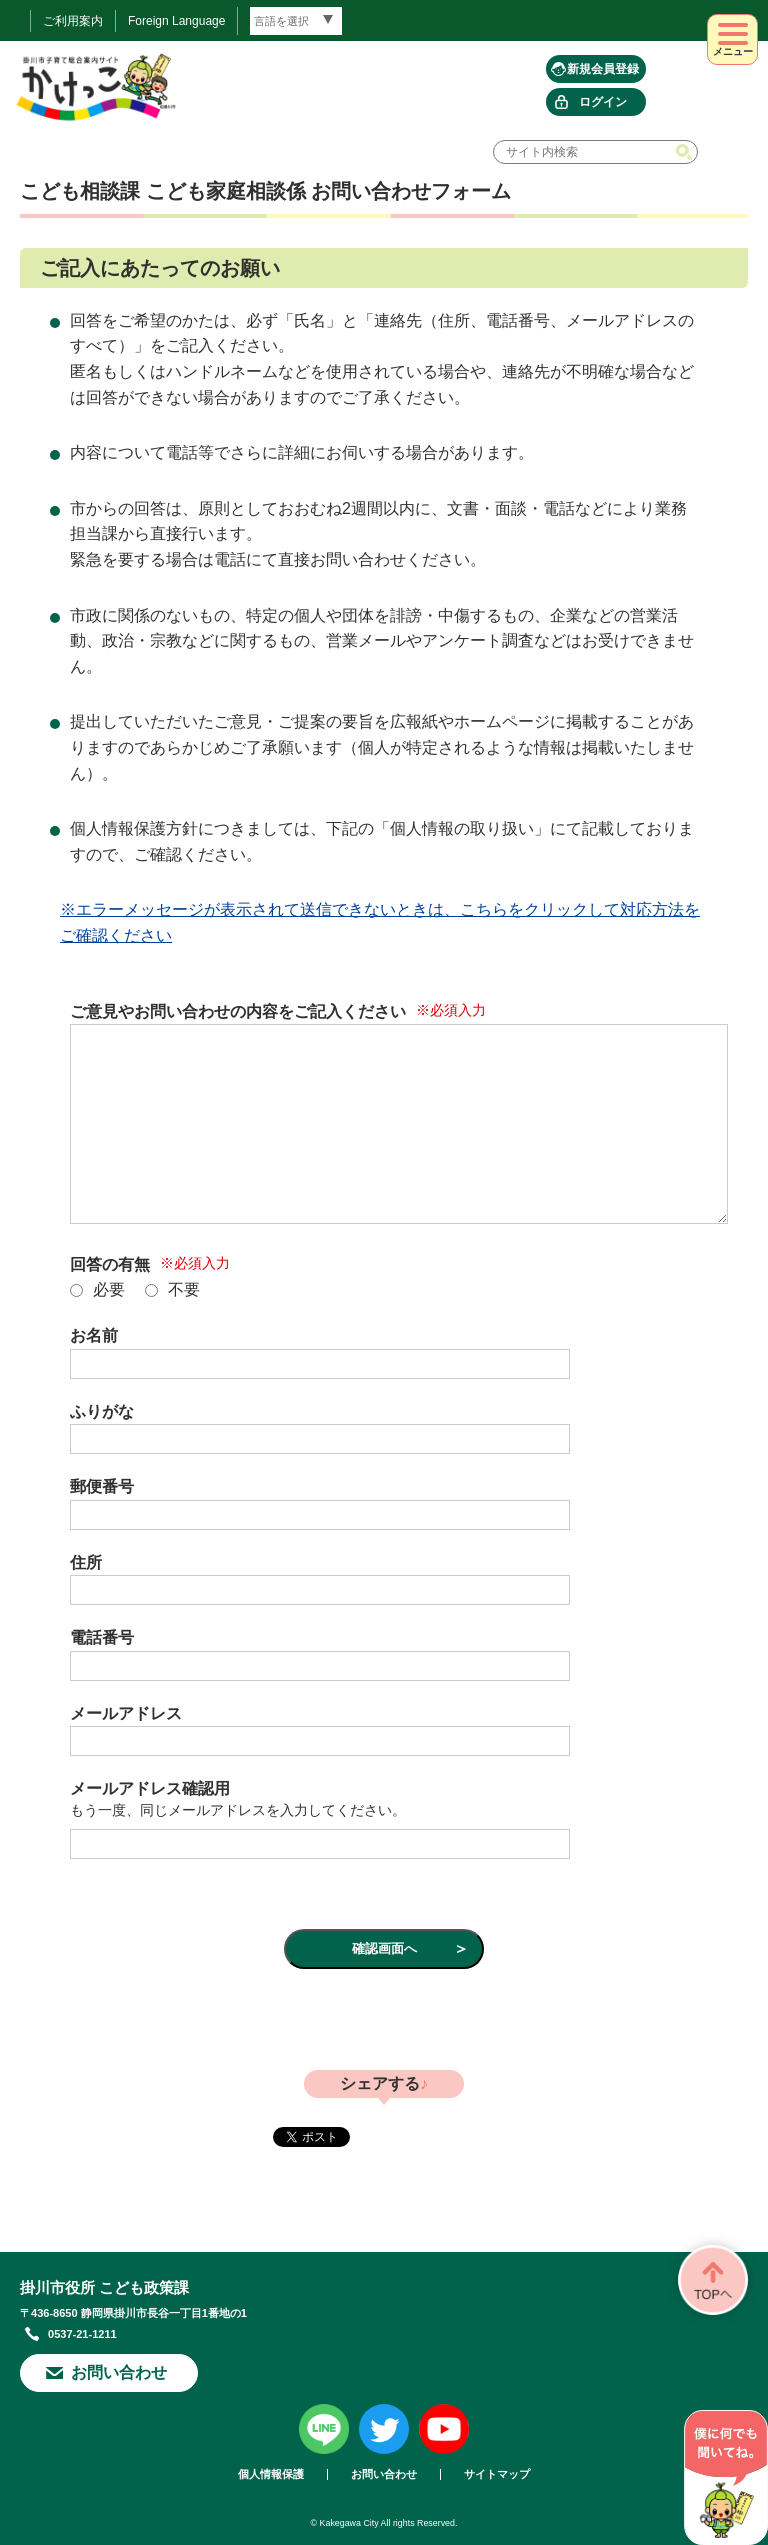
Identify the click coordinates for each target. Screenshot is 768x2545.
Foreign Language (176, 21)
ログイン (603, 102)
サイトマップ (497, 2474)
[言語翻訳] (296, 21)
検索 (686, 152)
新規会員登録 (603, 69)
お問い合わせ (119, 2372)
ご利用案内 (73, 21)
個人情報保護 (271, 2474)
